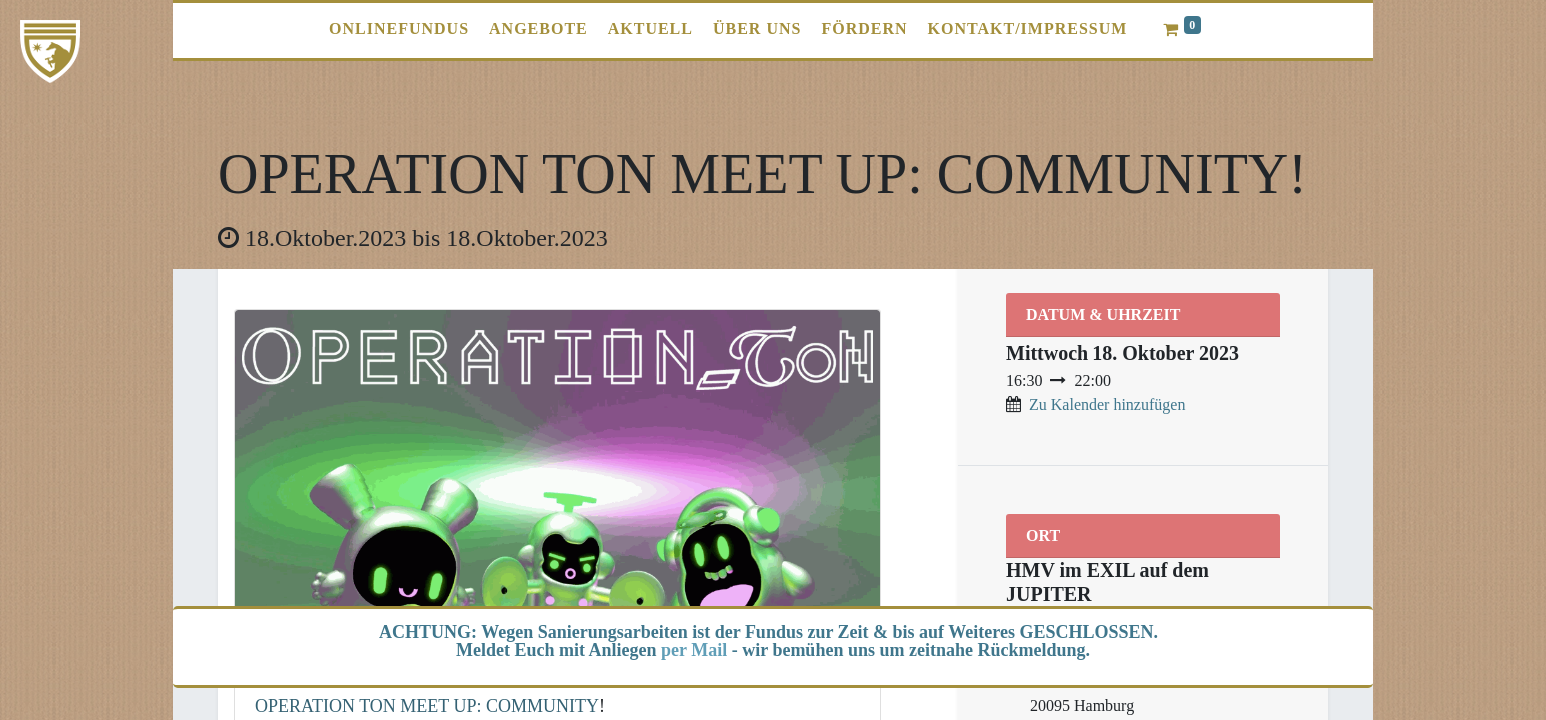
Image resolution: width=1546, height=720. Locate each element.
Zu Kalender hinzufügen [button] (1107, 404)
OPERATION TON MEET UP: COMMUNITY (427, 706)
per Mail (694, 650)
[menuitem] (399, 29)
